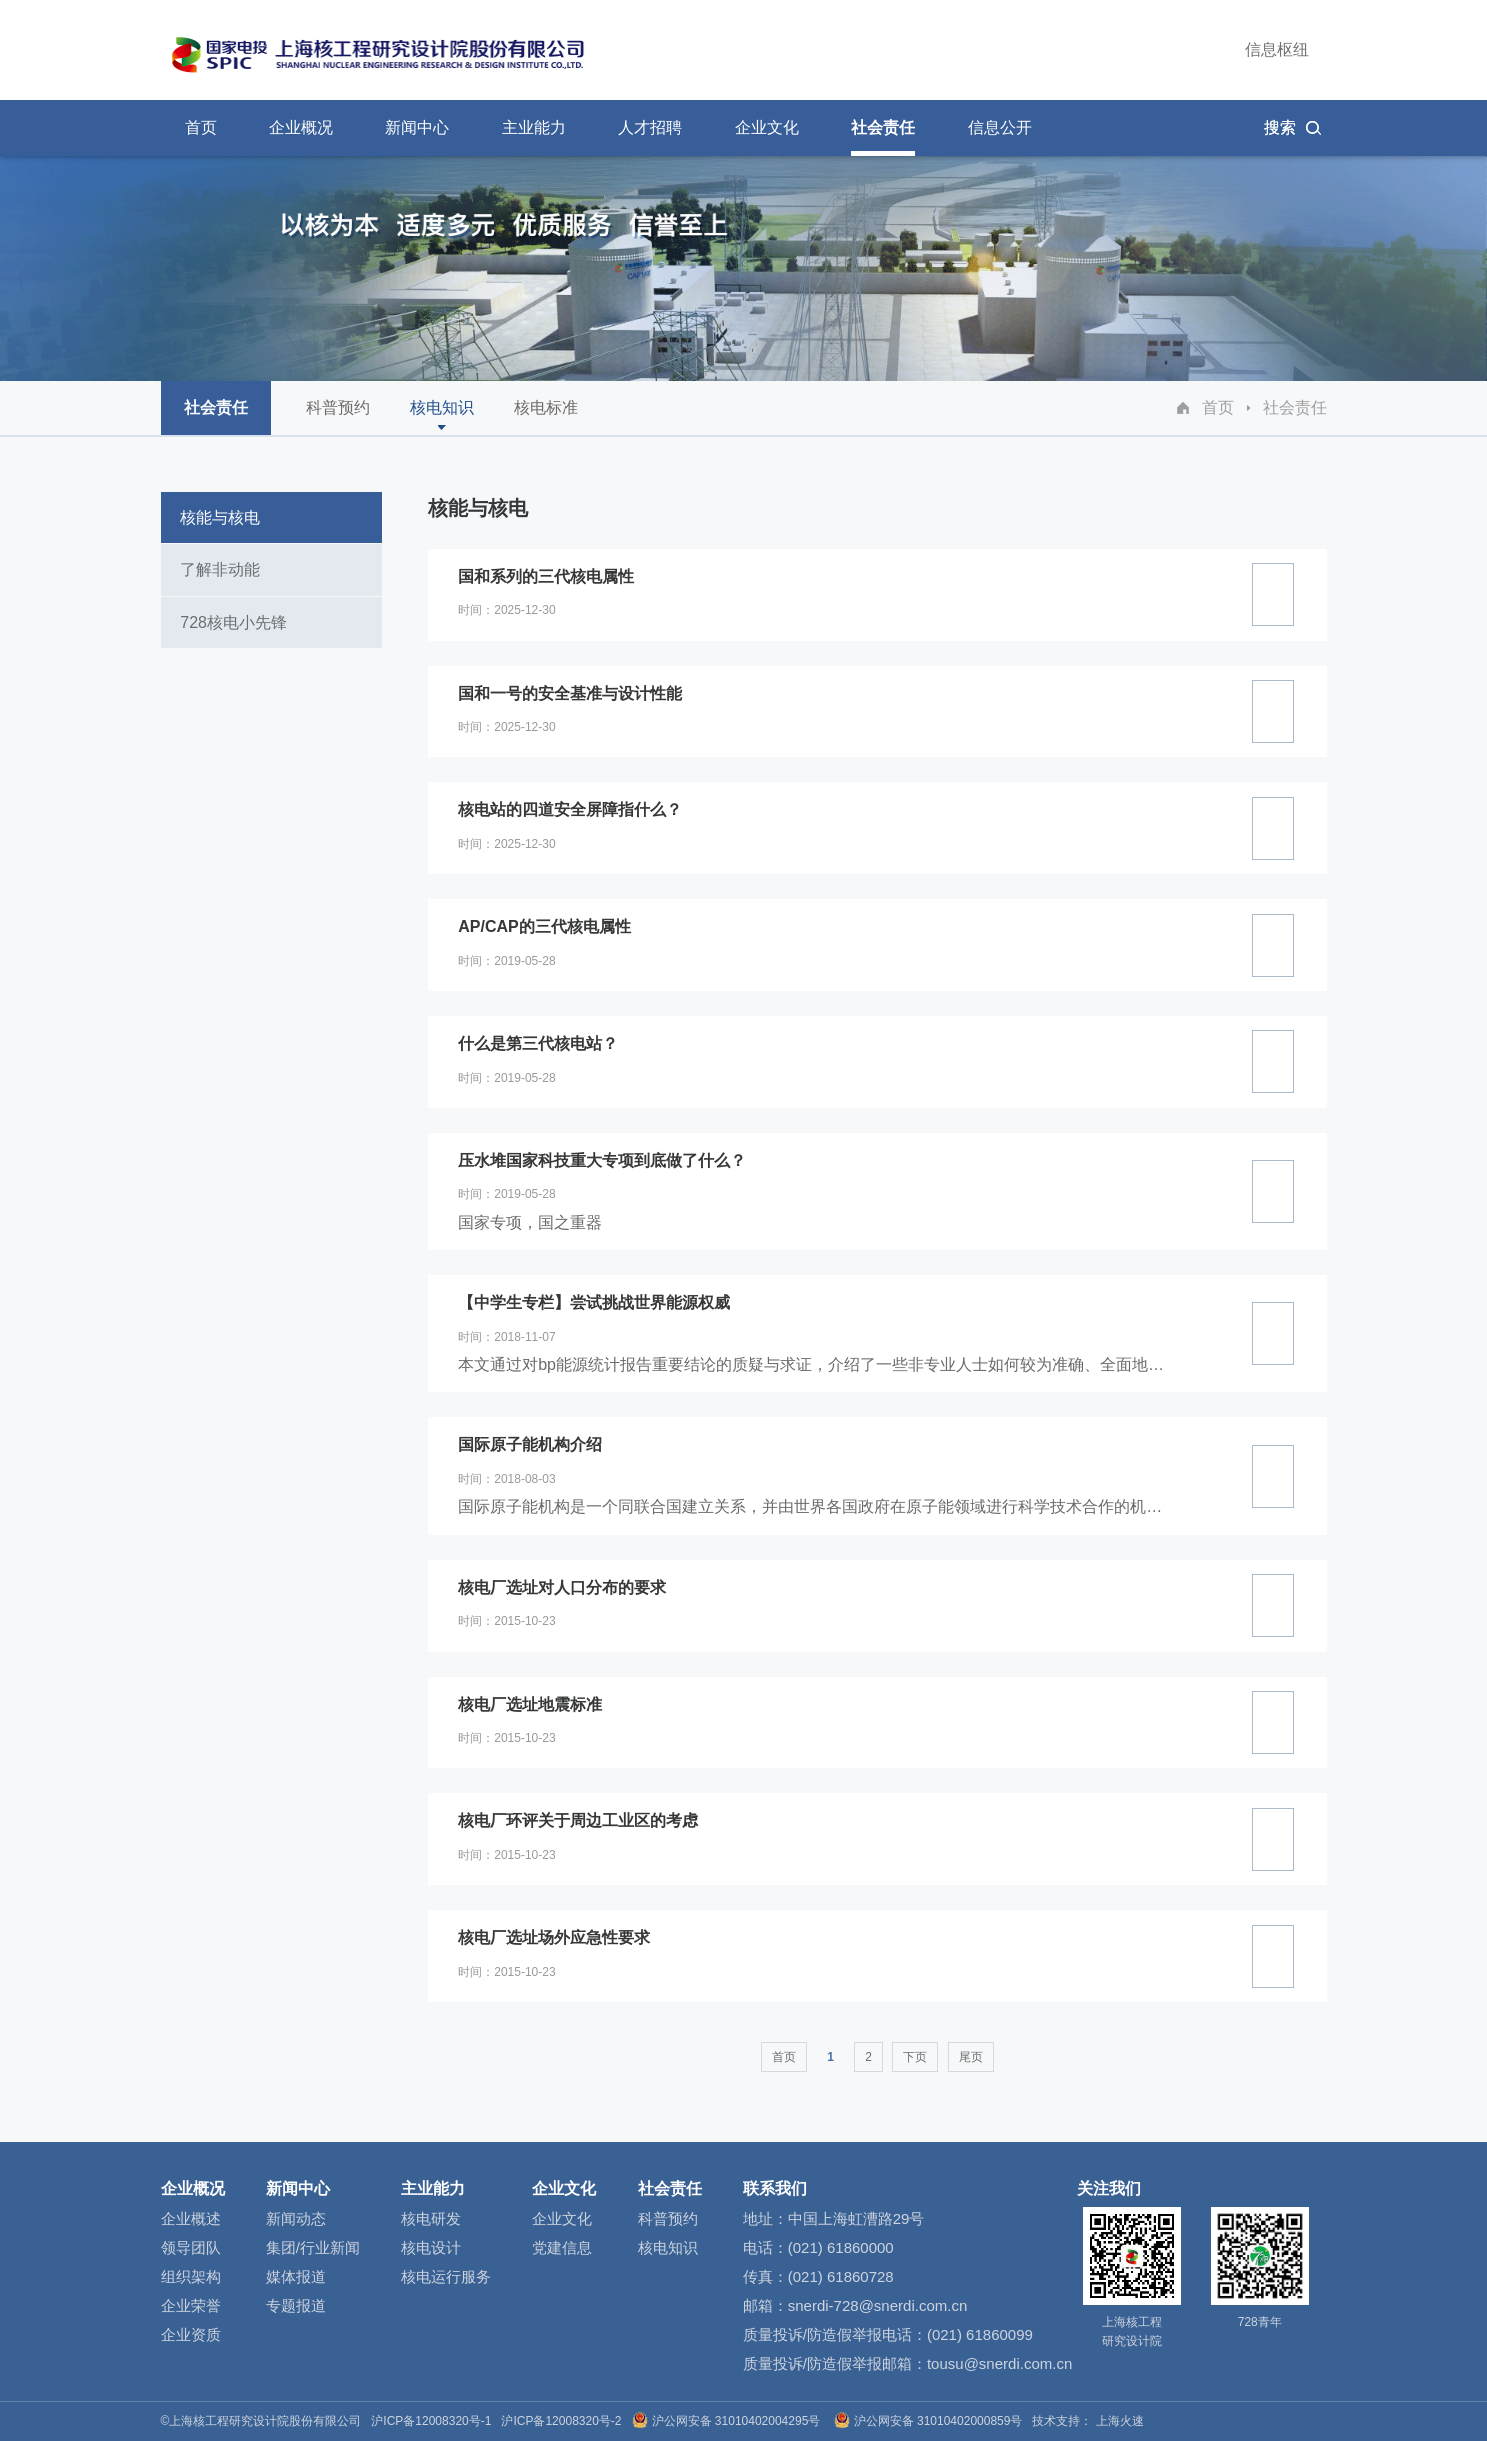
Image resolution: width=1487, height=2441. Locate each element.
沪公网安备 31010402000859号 (930, 2421)
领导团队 (191, 2247)
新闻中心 (298, 2188)
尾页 (971, 2057)
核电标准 (546, 417)
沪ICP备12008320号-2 (561, 2421)
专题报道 (296, 2305)
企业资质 (191, 2334)
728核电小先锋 (234, 622)
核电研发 (431, 2218)
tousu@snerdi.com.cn (999, 2363)
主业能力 (433, 2188)
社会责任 (1295, 407)
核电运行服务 (446, 2276)
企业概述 (191, 2218)
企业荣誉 (191, 2305)
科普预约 (338, 417)
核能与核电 (221, 517)
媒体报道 (296, 2276)
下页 (915, 2057)
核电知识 (442, 414)
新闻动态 (296, 2218)
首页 (1218, 407)
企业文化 (564, 2188)
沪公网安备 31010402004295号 (728, 2421)
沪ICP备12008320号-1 (431, 2421)
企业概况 (193, 2188)
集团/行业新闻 (313, 2247)
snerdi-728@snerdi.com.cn (877, 2305)
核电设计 (431, 2247)
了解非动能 (221, 569)
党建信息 (562, 2247)
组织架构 (191, 2276)
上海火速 (1120, 2421)
